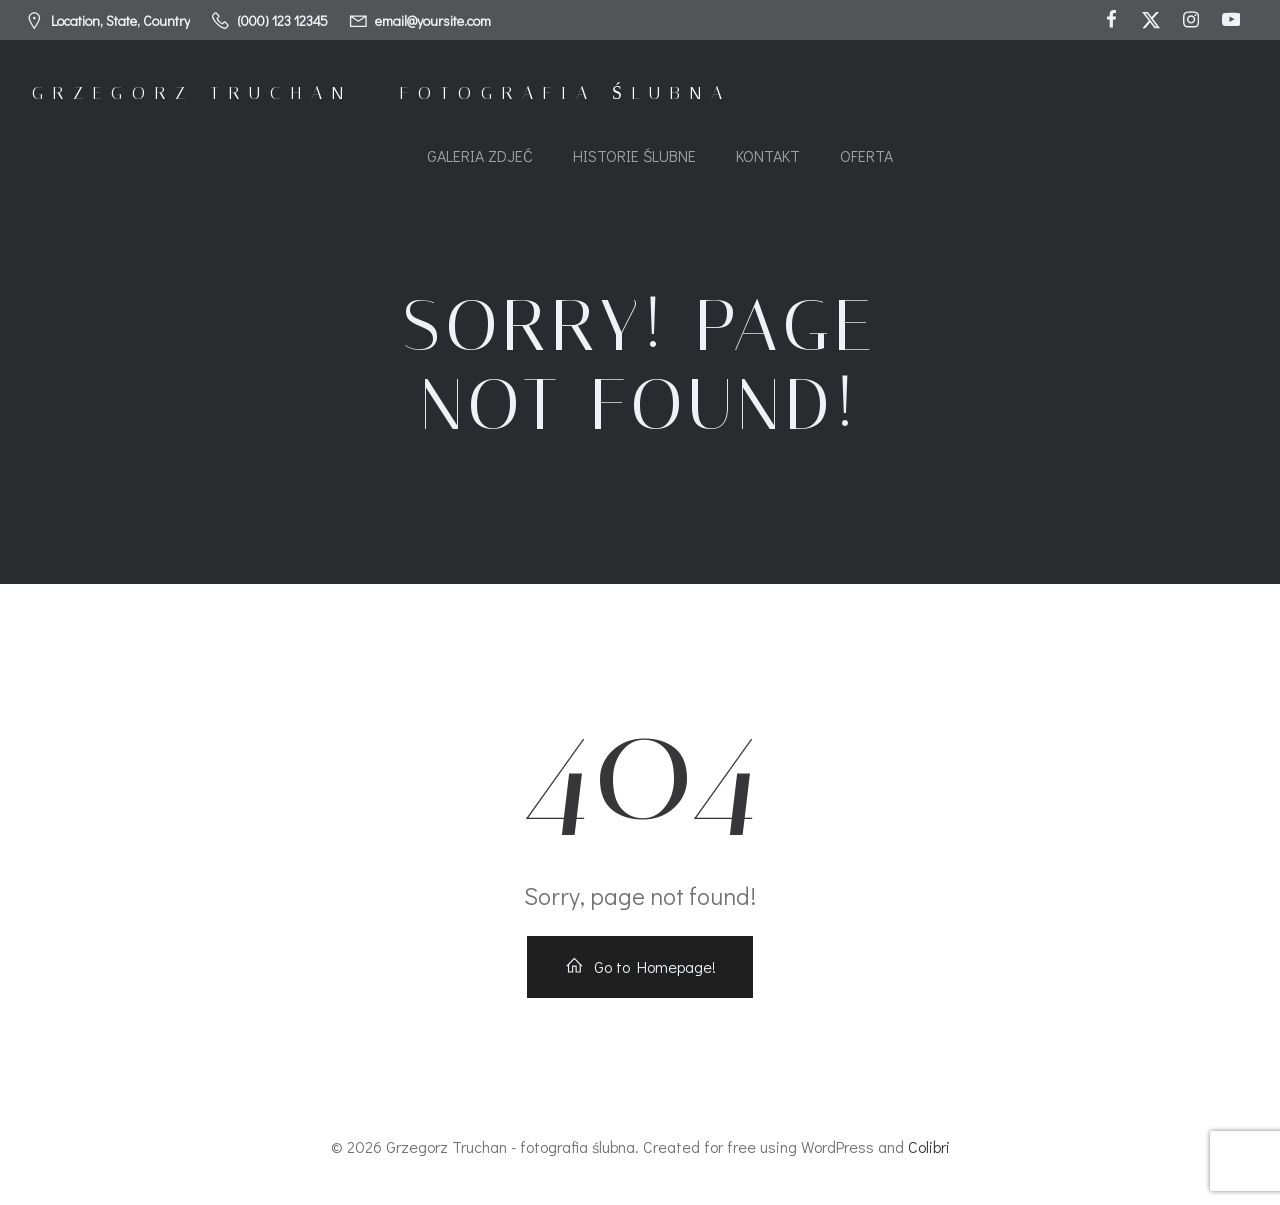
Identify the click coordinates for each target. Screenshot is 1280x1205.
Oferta (866, 155)
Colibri (929, 1146)
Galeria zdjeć (480, 155)
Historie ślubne (634, 155)
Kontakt (768, 155)
